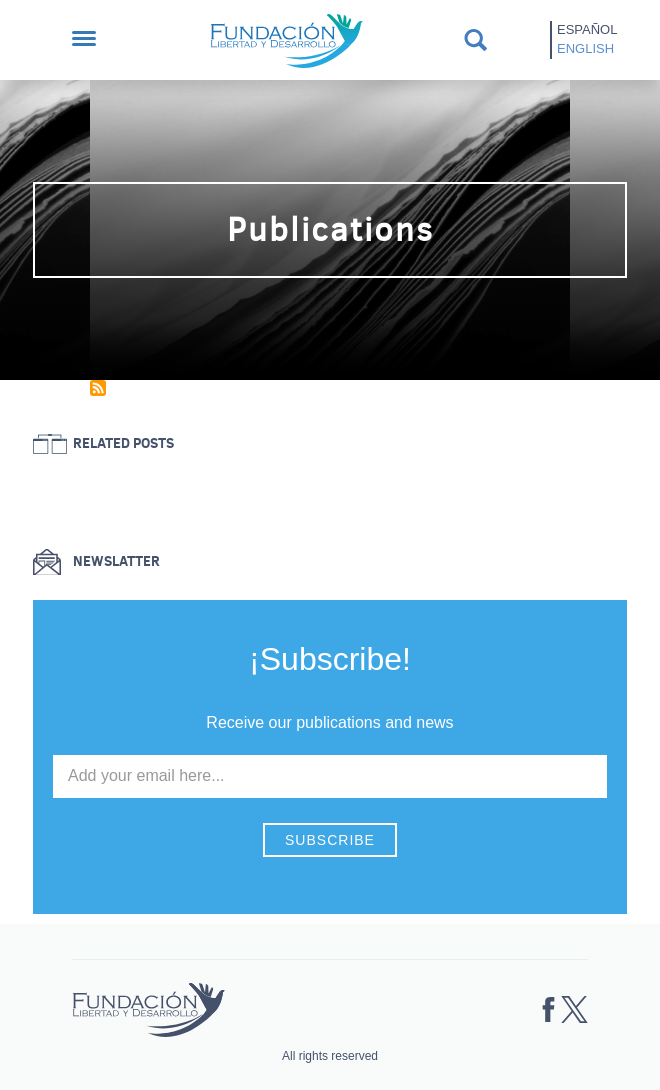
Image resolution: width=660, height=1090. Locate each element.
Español (587, 29)
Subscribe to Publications (98, 388)
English (585, 48)
